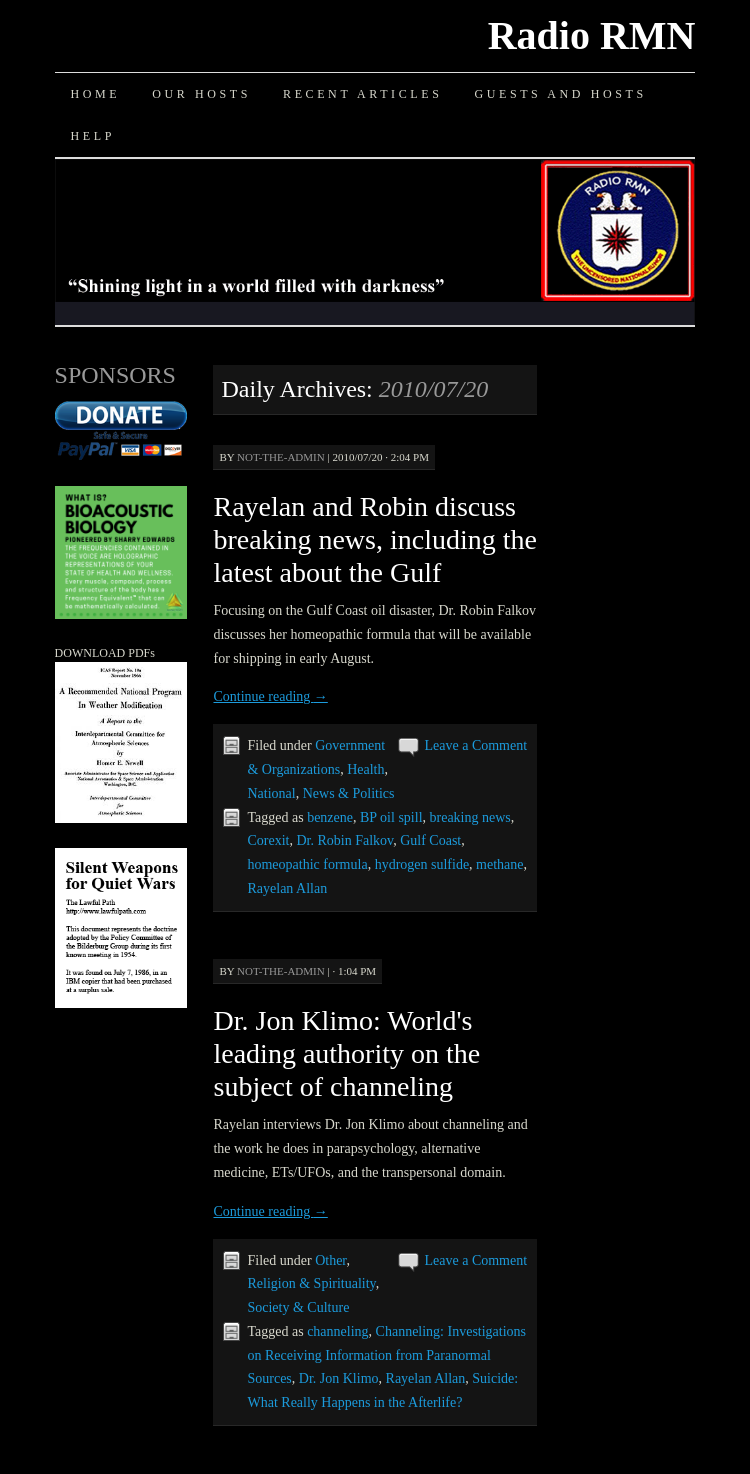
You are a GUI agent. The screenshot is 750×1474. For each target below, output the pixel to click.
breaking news (470, 817)
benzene (330, 817)
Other (330, 1260)
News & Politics (349, 793)
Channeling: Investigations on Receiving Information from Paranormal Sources (386, 1355)
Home (96, 94)
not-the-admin (281, 457)
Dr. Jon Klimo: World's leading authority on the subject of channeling (346, 1053)
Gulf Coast (430, 840)
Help (93, 136)
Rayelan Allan (287, 888)
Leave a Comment (475, 745)
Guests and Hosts (560, 94)
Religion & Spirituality (311, 1283)
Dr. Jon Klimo (339, 1378)
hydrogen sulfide (422, 864)
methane (499, 864)
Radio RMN (592, 35)
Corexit (268, 840)
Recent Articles (362, 94)
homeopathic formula (307, 864)
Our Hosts (201, 94)
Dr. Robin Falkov (344, 840)
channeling (337, 1331)
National (271, 793)
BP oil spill (391, 817)
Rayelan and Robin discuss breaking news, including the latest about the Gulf (374, 539)
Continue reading (270, 696)
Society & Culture (298, 1307)
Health (365, 769)
